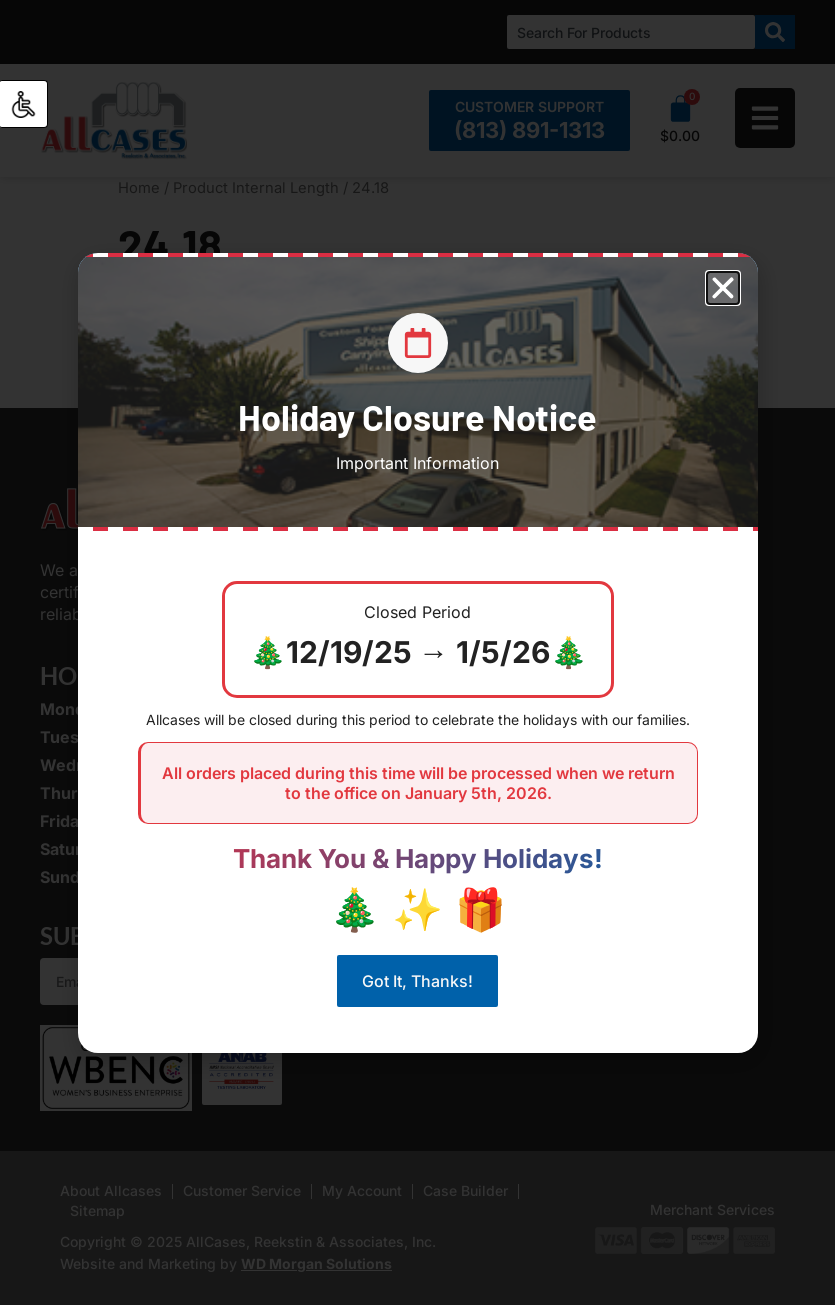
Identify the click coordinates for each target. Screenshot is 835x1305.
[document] (417, 652)
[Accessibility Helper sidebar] (24, 104)
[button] (723, 288)
